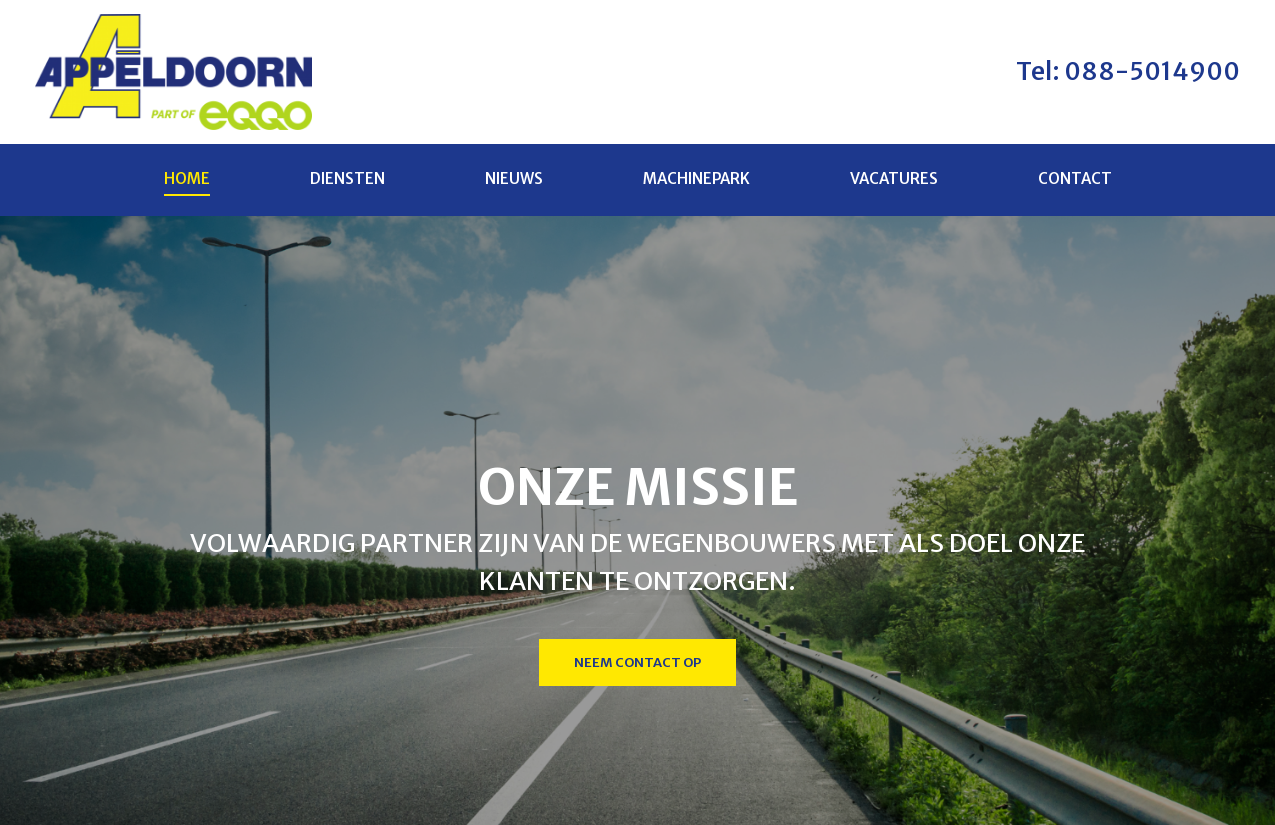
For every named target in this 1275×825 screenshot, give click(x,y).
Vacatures (894, 182)
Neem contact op (637, 667)
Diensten (347, 182)
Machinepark (696, 182)
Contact (1075, 182)
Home (187, 182)
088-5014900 (1150, 73)
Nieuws (514, 182)
